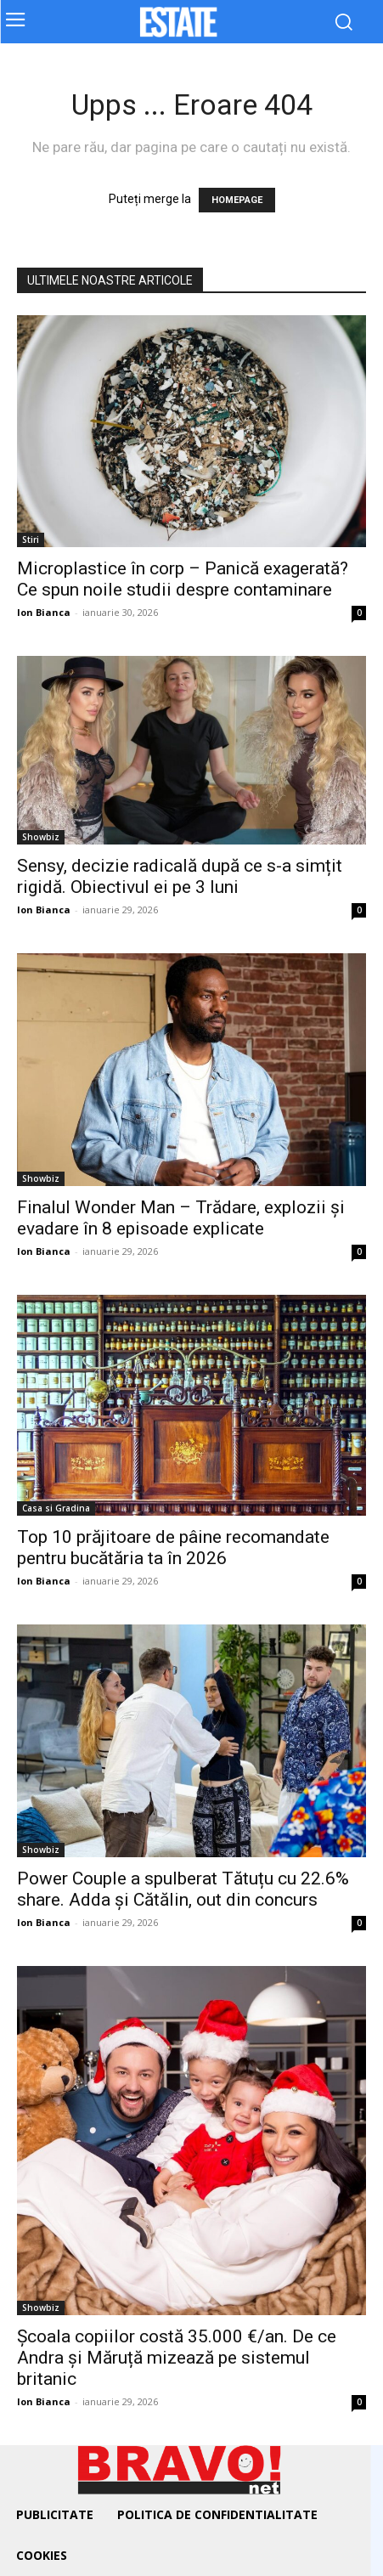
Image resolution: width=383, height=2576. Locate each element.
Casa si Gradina (56, 1508)
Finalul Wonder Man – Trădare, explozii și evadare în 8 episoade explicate (181, 1218)
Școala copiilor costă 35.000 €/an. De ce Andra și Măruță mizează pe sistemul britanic (176, 2357)
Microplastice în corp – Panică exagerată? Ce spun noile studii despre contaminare (182, 579)
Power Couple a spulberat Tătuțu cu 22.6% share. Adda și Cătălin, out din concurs (183, 1889)
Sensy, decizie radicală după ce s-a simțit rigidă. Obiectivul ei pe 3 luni (179, 876)
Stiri (30, 539)
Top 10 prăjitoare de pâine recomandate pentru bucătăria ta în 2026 (173, 1547)
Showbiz (40, 837)
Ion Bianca (43, 612)
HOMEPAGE (236, 200)
